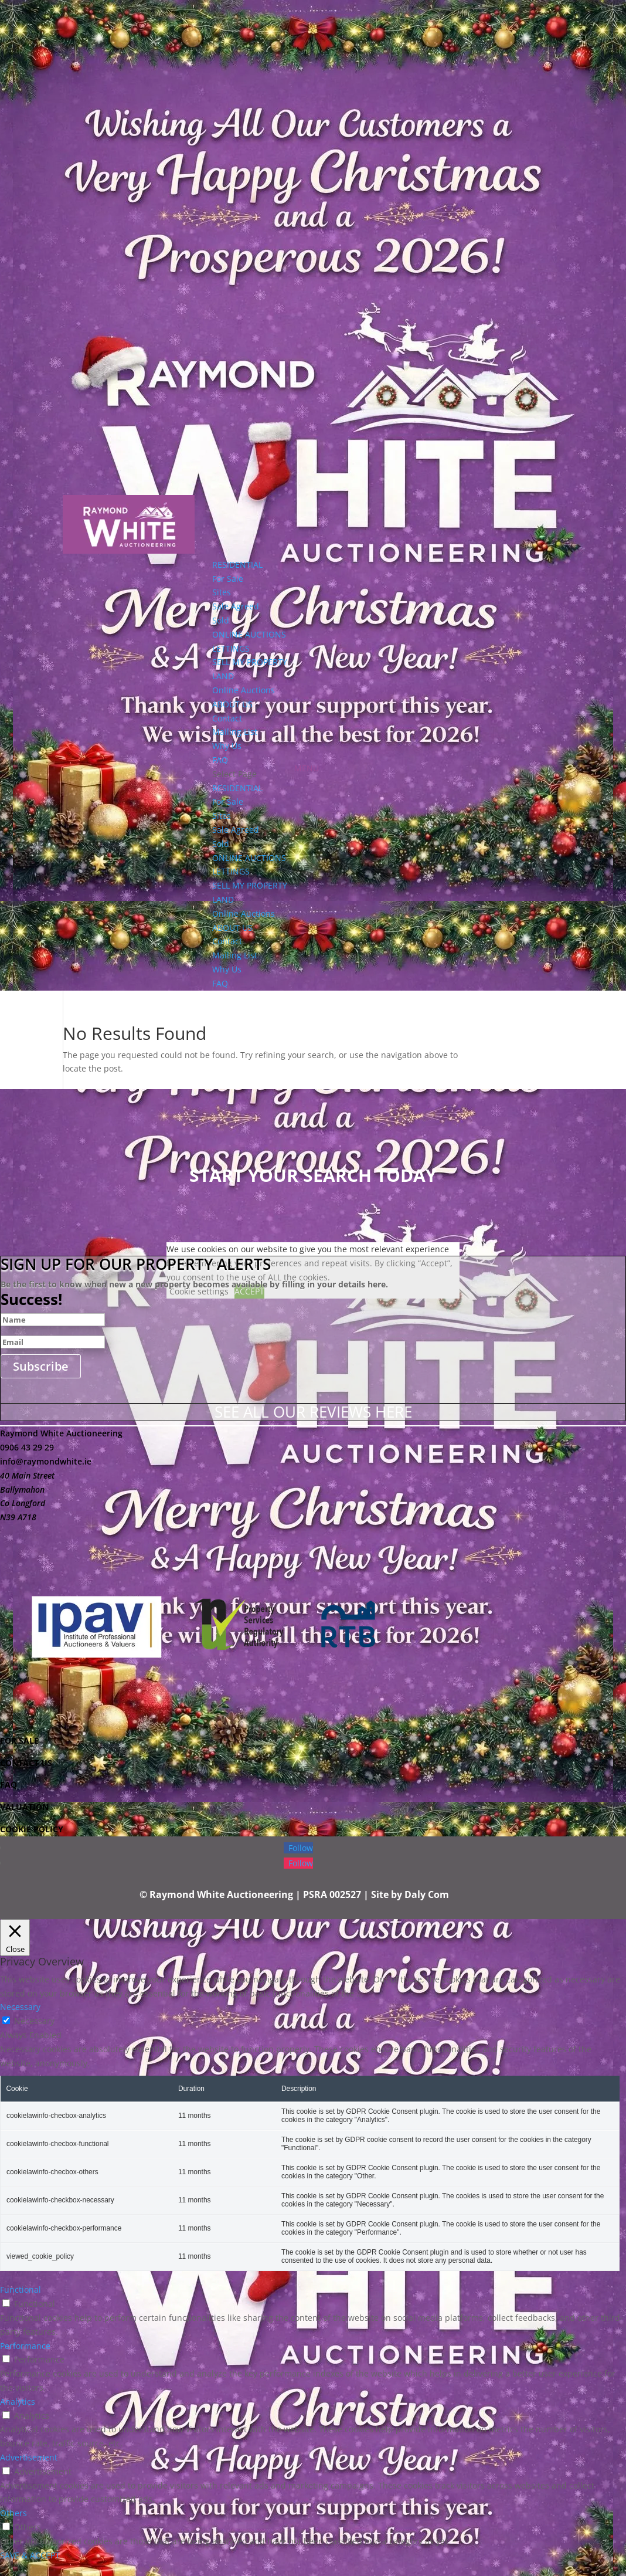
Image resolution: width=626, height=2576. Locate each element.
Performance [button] (25, 2345)
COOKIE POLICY (31, 1829)
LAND (223, 676)
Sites (221, 592)
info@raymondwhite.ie (45, 1461)
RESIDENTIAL (237, 564)
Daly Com (426, 1894)
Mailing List (234, 731)
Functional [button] (20, 2289)
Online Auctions (243, 690)
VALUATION (24, 1806)
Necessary (34, 2020)
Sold (220, 620)
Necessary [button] (20, 2006)
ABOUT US (232, 704)
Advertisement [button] (28, 2457)
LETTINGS (231, 648)
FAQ (220, 759)
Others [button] (13, 2513)
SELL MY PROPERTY (249, 661)
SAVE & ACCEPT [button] (30, 2555)
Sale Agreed (235, 606)
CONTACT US (26, 1762)
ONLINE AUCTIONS (249, 634)
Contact (227, 718)
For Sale (227, 578)
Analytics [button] (17, 2401)
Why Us (226, 745)
